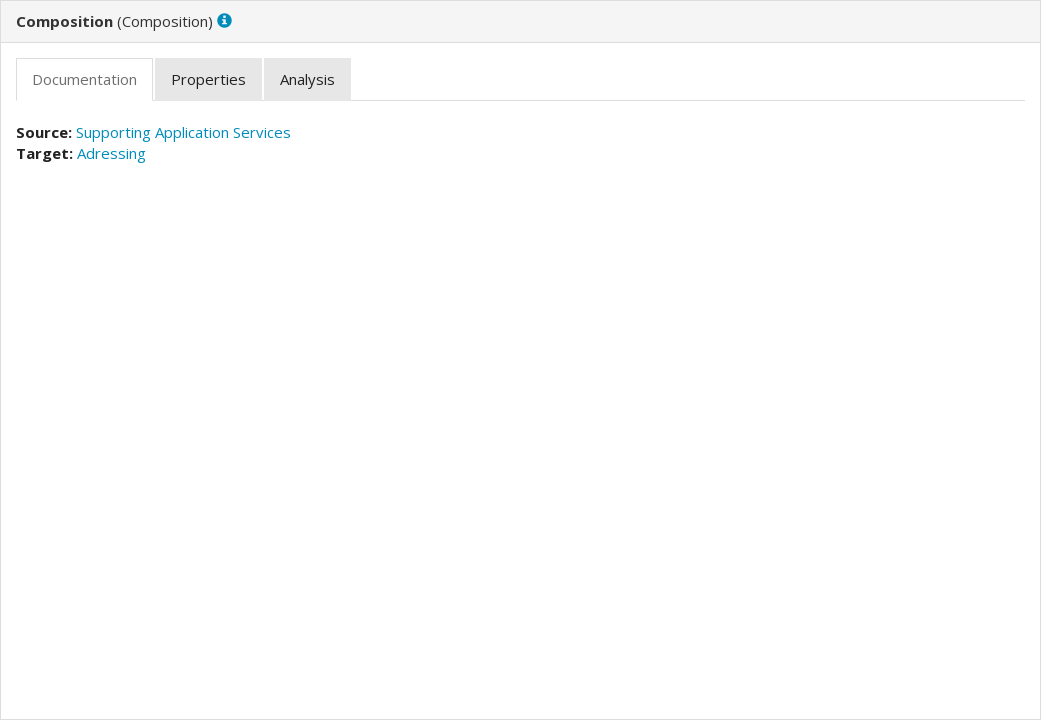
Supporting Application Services (183, 132)
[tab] (84, 79)
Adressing (111, 153)
